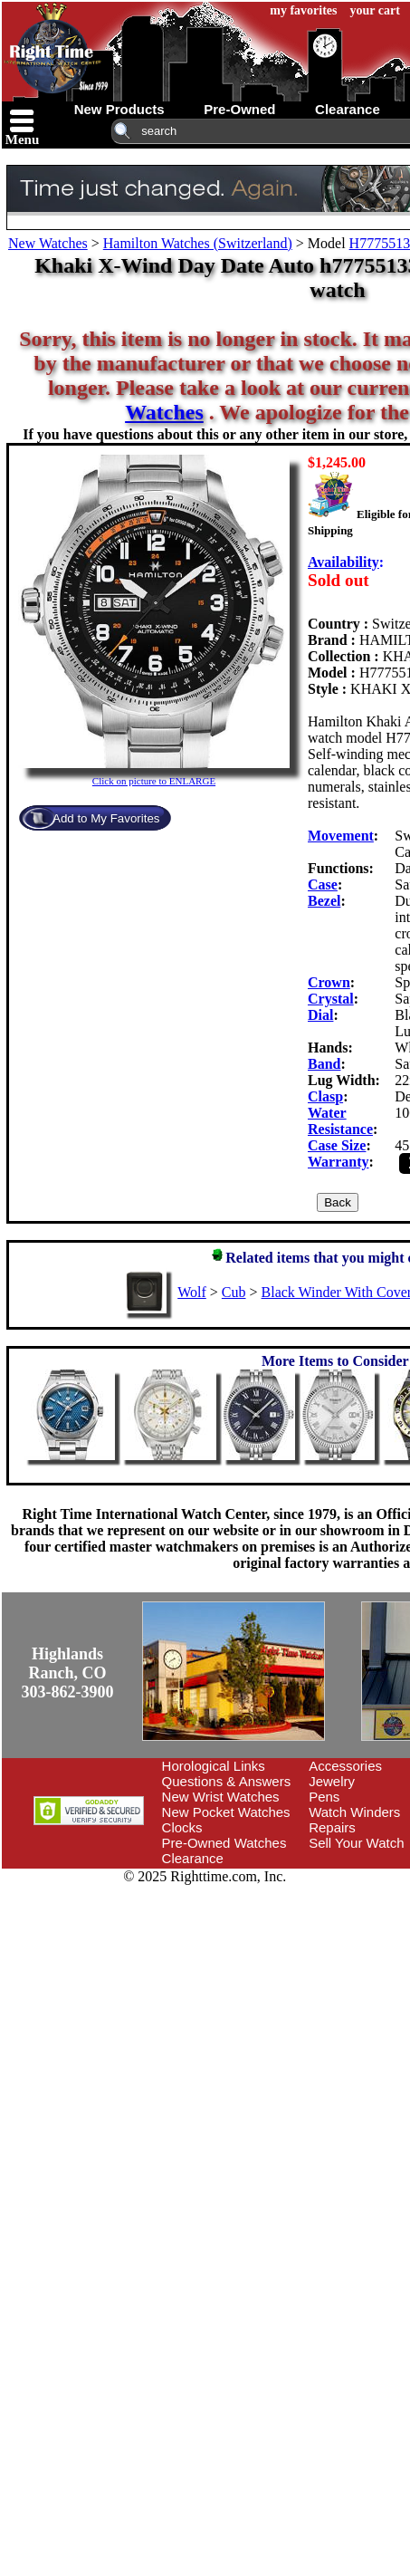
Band (324, 1064)
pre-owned (239, 109)
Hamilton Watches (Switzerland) (197, 243)
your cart (375, 10)
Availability (343, 562)
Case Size (337, 1145)
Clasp (325, 1096)
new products (119, 109)
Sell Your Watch (356, 1842)
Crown (329, 982)
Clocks (182, 1827)
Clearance (193, 1858)
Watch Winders (354, 1812)
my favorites (303, 10)
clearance (347, 109)
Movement (341, 835)
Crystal (331, 998)
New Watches (48, 243)
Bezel (324, 900)
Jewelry (332, 1781)
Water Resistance (340, 1121)
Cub (234, 1292)
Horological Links (213, 1765)
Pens (324, 1796)
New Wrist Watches (221, 1796)
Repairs (332, 1827)
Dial (320, 1015)
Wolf (191, 1292)
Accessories (345, 1765)
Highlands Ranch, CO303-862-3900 (68, 1673)
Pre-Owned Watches (224, 1842)
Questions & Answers (226, 1781)
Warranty (338, 1161)
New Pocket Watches (226, 1812)
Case (323, 884)
